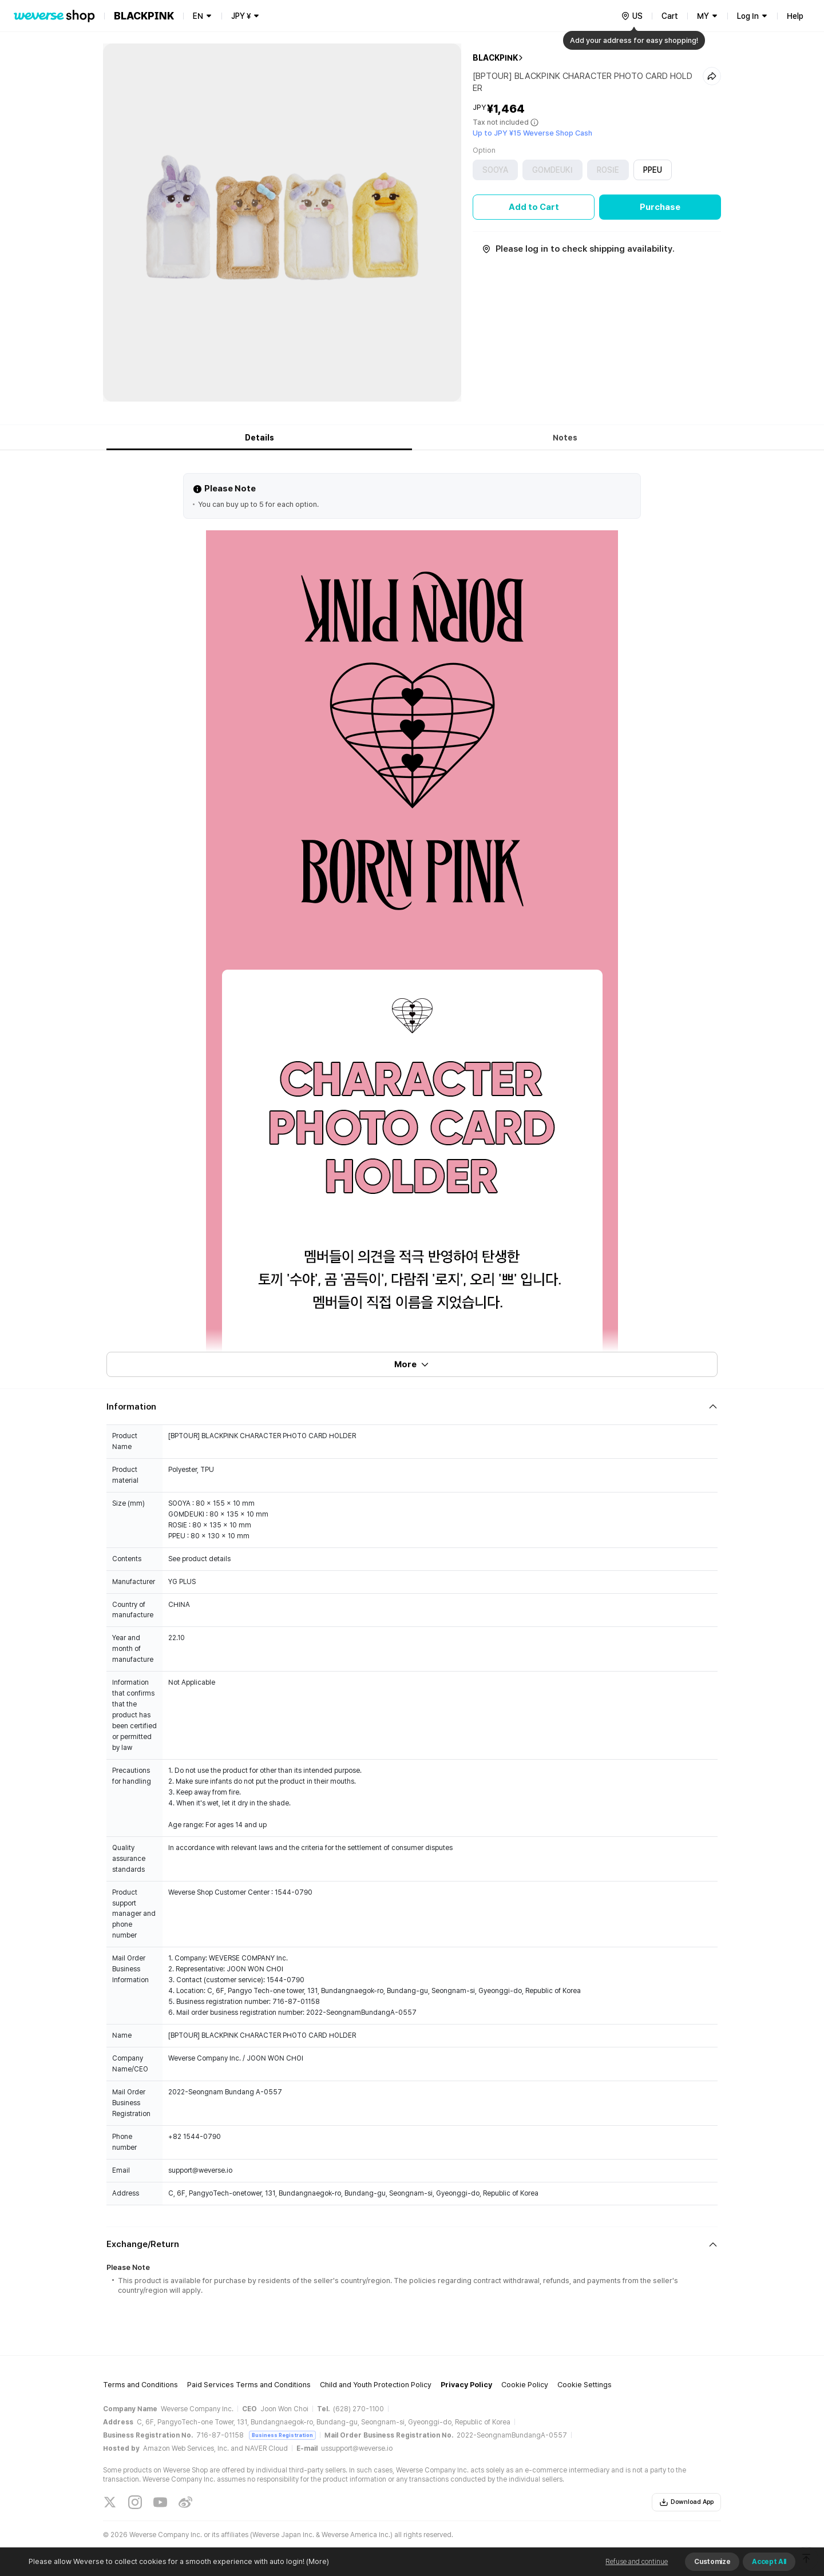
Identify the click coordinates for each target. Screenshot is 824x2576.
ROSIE (608, 169)
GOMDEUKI (552, 169)
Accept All (769, 2562)
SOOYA (495, 169)
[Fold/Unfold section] (412, 1406)
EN (198, 16)
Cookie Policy (524, 2384)
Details (259, 437)
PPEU (652, 169)
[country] (631, 16)
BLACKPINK (495, 57)
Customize (712, 2562)
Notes (565, 437)
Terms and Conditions (140, 2384)
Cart (669, 16)
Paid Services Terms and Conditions (249, 2384)
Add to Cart (534, 207)
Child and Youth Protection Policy (375, 2384)
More (412, 1364)
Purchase (660, 207)
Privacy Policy (466, 2384)
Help (795, 16)
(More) (316, 2561)
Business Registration (282, 2435)
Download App (686, 2502)
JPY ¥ (241, 16)
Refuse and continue (636, 2562)
